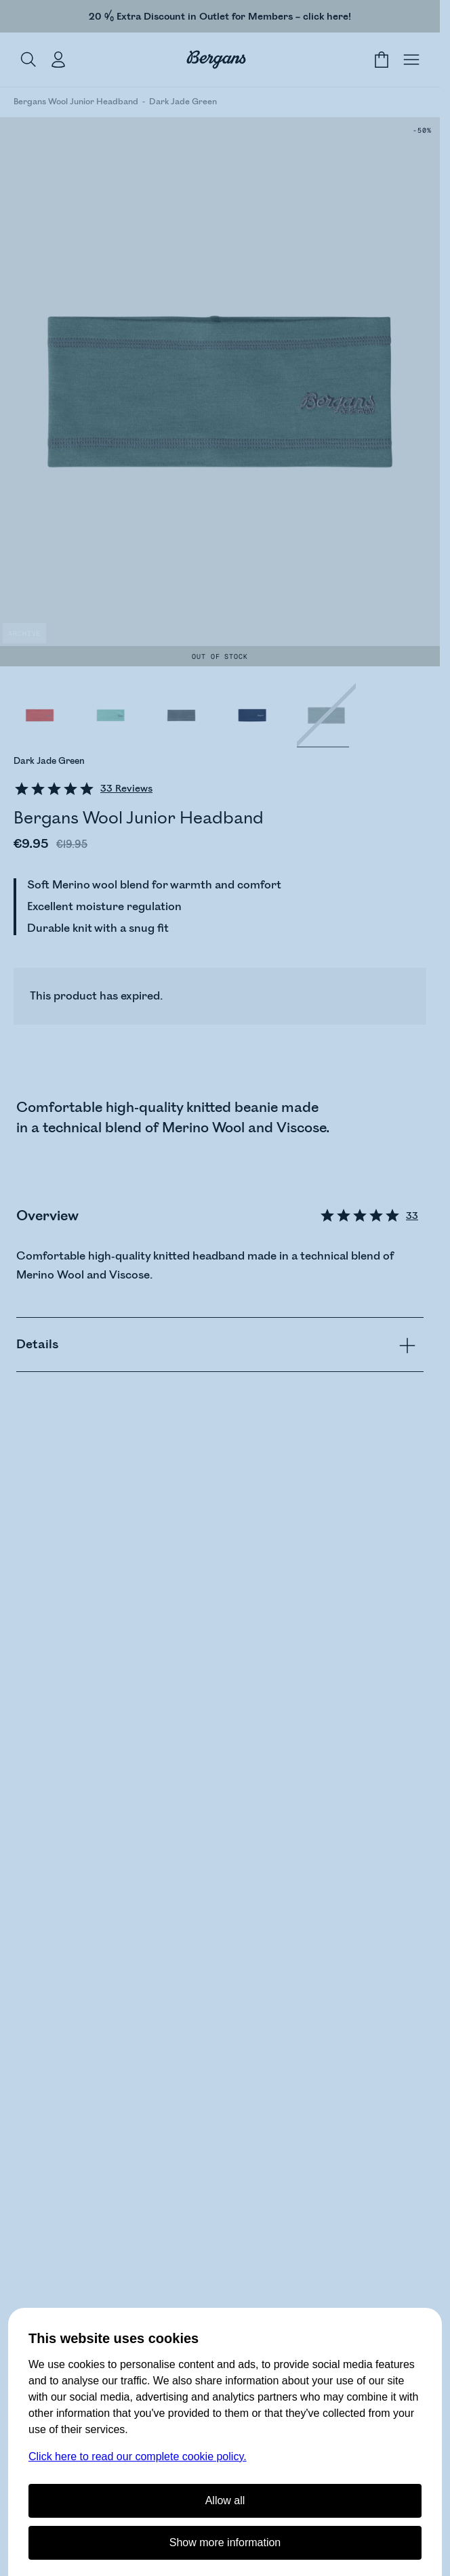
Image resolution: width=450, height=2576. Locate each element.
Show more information (225, 2542)
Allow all (225, 2500)
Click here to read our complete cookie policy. (137, 2456)
